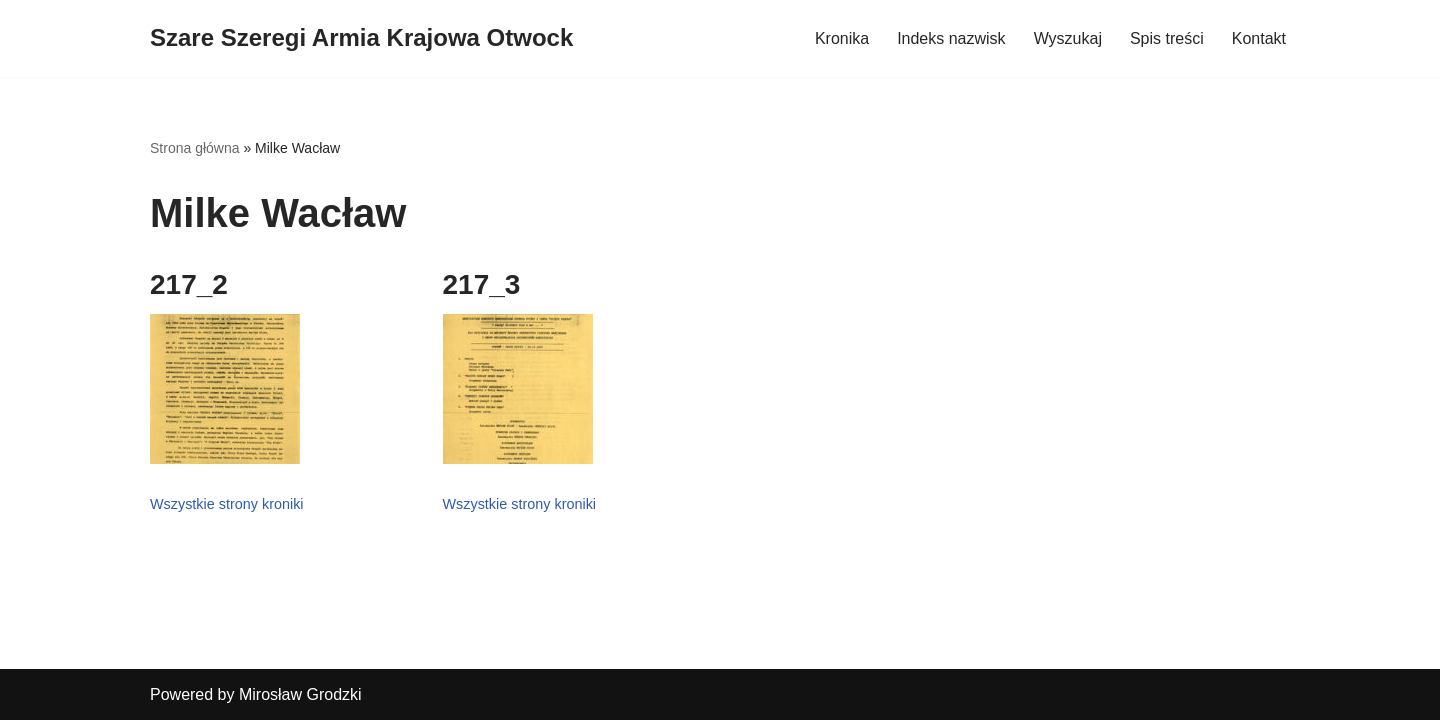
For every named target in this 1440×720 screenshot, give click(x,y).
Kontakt (1259, 38)
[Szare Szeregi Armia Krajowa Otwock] (361, 38)
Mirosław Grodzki (300, 694)
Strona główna (195, 148)
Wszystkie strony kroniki (227, 504)
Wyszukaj (1068, 38)
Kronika (842, 38)
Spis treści (1167, 38)
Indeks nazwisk (951, 38)
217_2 (189, 284)
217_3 (482, 284)
